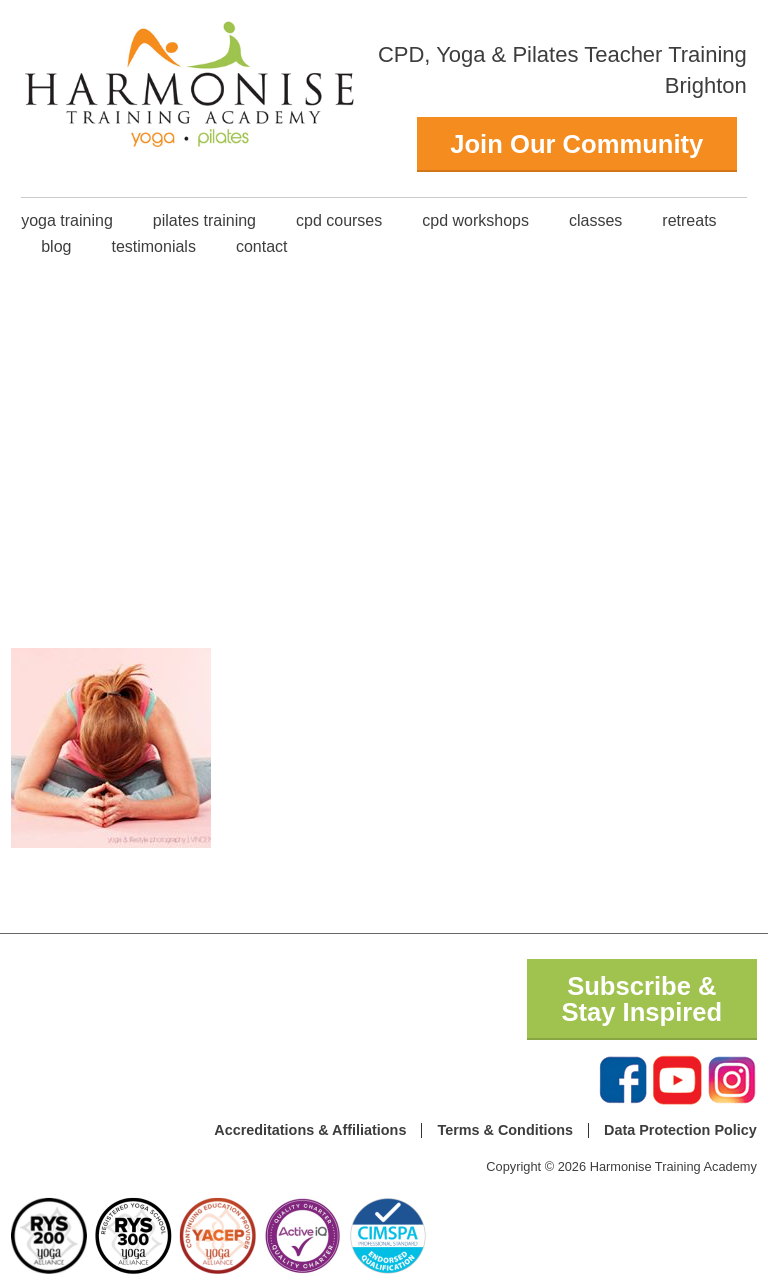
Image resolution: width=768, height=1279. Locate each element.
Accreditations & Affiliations (310, 1130)
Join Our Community (576, 144)
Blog (56, 246)
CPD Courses (339, 220)
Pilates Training (204, 220)
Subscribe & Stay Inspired (641, 999)
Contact (262, 246)
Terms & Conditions (505, 1130)
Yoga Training (67, 220)
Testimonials (153, 246)
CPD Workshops (475, 220)
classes (595, 220)
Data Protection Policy (680, 1130)
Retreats (689, 220)
